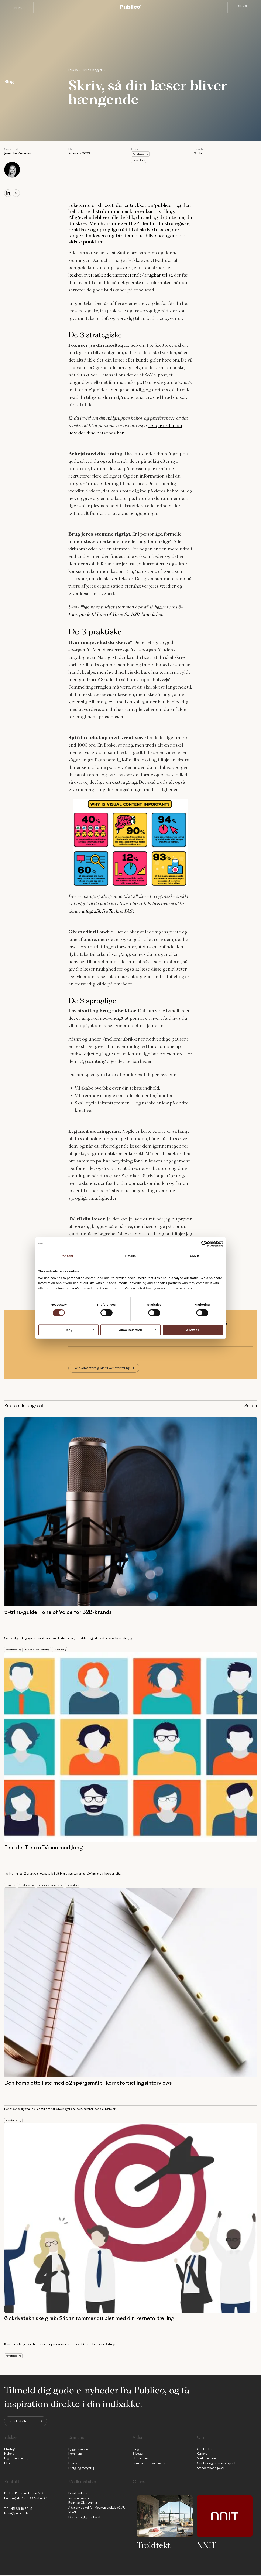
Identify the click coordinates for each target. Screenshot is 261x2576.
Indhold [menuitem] (9, 2455)
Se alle (250, 1405)
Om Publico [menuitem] (205, 2450)
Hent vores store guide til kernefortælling (101, 1368)
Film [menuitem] (7, 2464)
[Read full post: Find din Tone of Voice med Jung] (130, 1747)
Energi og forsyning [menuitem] (81, 2469)
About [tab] (194, 1256)
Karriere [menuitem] (202, 2455)
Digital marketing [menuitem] (16, 2459)
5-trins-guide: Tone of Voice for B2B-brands (58, 1612)
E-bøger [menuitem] (138, 2455)
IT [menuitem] (69, 2459)
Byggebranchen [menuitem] (79, 2450)
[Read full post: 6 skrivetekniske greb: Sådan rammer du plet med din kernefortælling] (130, 2218)
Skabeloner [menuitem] (140, 2459)
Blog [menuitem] (136, 2450)
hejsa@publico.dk (16, 2514)
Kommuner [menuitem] (76, 2455)
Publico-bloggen (92, 70)
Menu (18, 8)
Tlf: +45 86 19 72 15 (18, 2510)
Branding (11, 1885)
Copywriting (141, 162)
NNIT (206, 2546)
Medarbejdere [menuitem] (206, 2459)
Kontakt (242, 7)
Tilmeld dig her (19, 2422)
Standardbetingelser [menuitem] (210, 2469)
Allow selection (130, 1330)
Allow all (192, 1330)
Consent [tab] (66, 1256)
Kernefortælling (143, 154)
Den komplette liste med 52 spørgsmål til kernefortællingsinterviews (88, 2083)
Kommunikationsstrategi (46, 1649)
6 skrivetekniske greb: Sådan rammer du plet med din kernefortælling (89, 2319)
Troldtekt (154, 2546)
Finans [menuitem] (72, 2464)
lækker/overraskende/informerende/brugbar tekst (120, 275)
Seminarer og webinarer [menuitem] (149, 2464)
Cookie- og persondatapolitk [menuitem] (217, 2464)
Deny (68, 1330)
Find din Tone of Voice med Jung (43, 1847)
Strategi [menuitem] (9, 2450)
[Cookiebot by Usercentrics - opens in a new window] (204, 1244)
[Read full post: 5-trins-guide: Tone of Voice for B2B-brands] (130, 1512)
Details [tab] (130, 1256)
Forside (73, 70)
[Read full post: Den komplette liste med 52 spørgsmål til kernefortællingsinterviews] (130, 1983)
